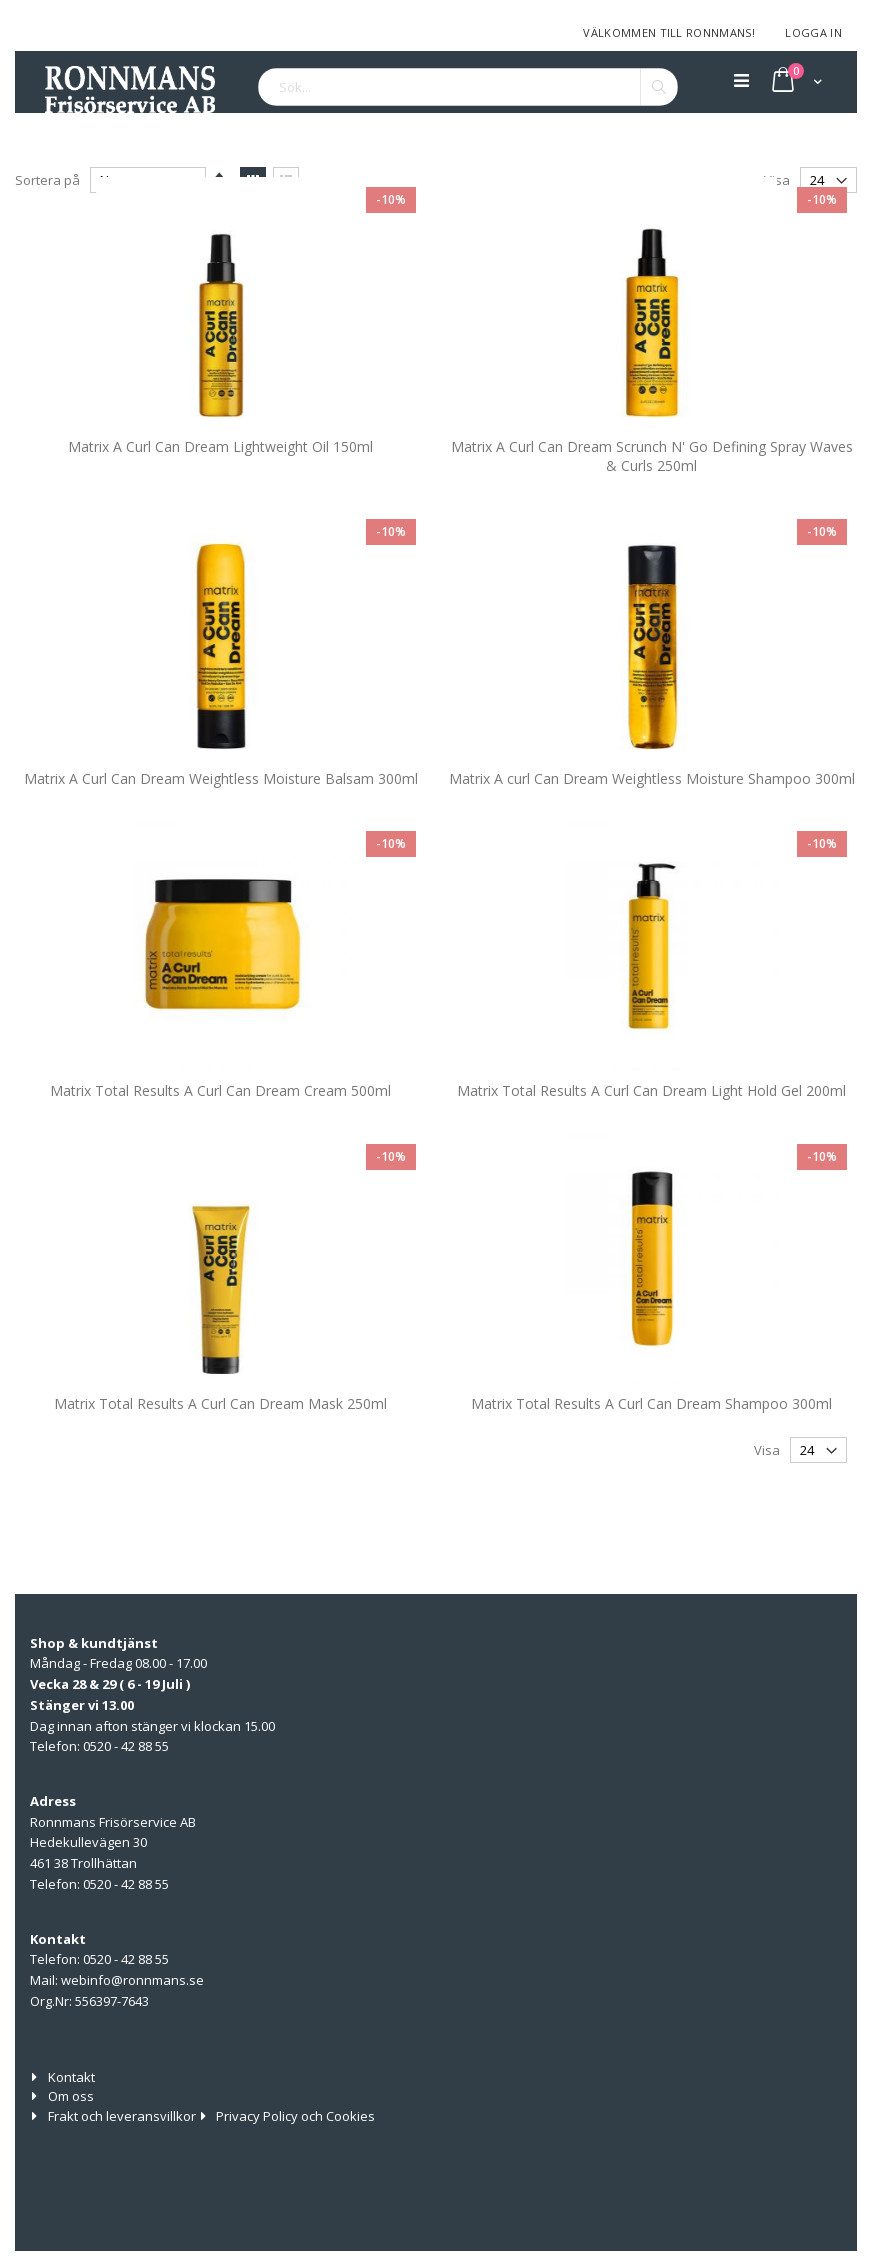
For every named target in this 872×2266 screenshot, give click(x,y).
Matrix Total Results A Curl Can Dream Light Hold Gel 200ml (651, 1135)
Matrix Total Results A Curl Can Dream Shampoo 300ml (651, 1448)
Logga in (813, 32)
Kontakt (71, 2077)
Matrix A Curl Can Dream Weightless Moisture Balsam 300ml (221, 823)
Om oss (71, 2096)
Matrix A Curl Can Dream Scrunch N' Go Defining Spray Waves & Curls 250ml (652, 501)
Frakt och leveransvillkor (122, 2116)
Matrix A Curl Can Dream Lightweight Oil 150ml (220, 491)
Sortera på (47, 176)
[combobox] (468, 87)
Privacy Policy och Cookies (295, 2116)
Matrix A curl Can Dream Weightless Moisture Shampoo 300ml (652, 823)
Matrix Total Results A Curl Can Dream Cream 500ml (220, 1135)
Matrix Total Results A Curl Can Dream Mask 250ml (220, 1448)
